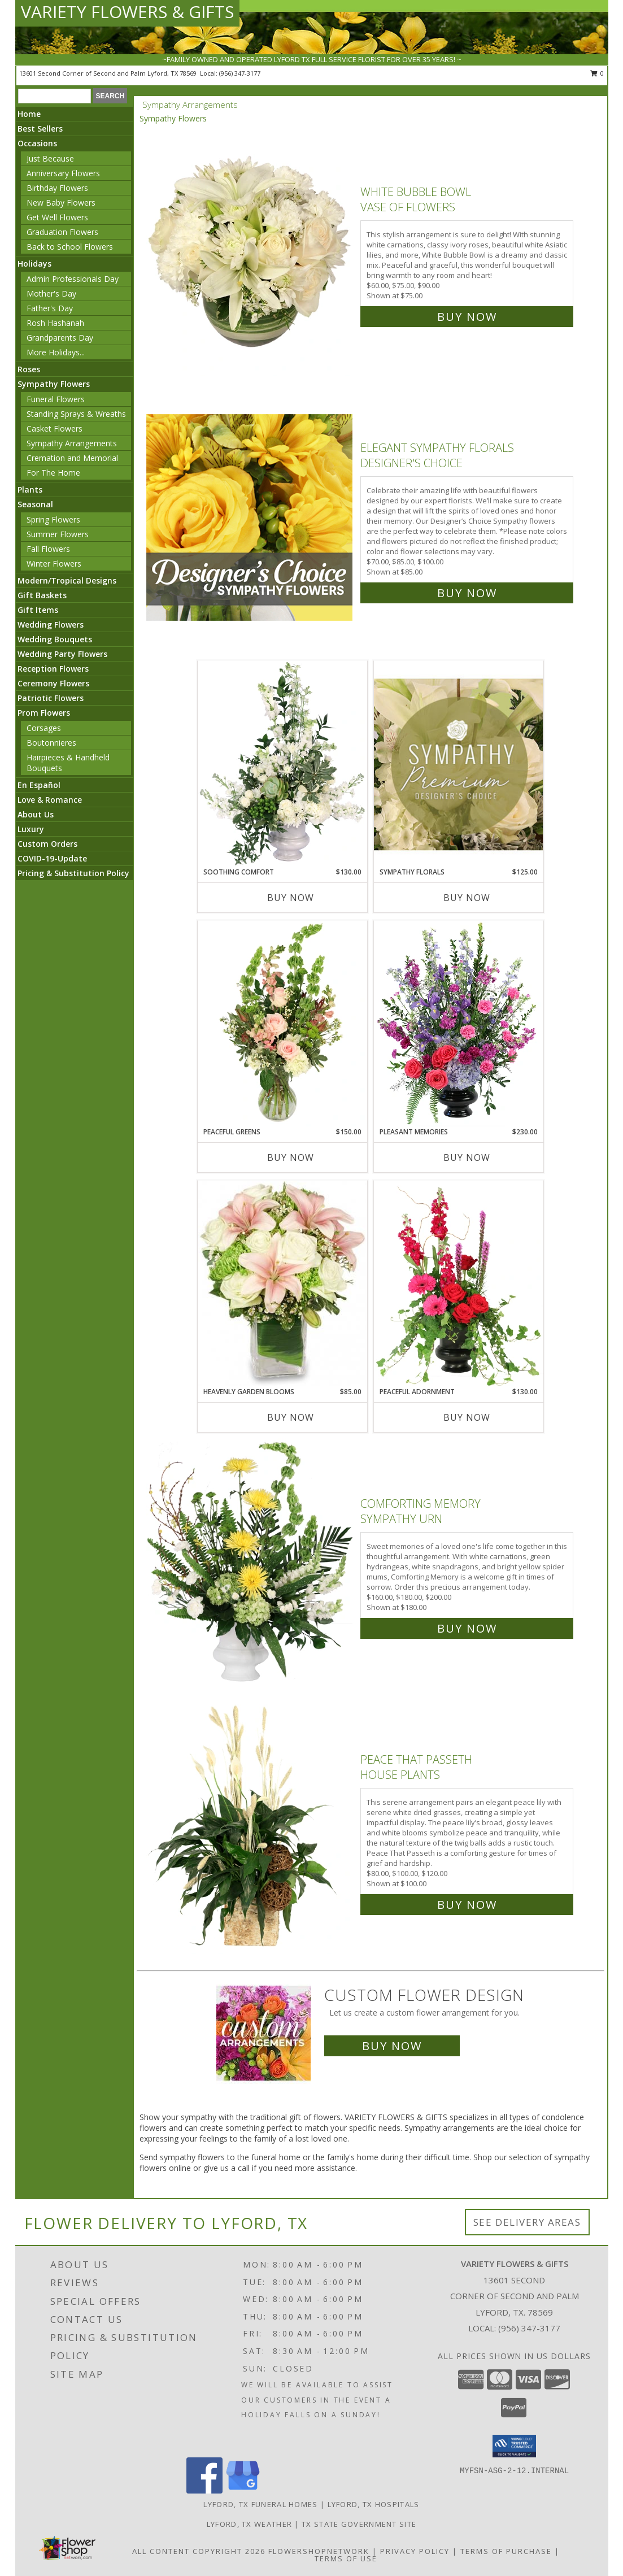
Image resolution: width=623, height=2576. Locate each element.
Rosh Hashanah (55, 322)
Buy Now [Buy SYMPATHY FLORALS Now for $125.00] (466, 897)
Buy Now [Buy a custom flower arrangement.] (392, 2045)
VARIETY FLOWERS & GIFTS (127, 12)
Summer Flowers (58, 534)
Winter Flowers (54, 563)
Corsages (44, 728)
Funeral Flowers (56, 399)
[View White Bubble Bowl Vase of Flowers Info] (250, 251)
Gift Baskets (42, 595)
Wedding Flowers (51, 624)
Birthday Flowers (57, 187)
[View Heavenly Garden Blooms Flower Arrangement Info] (282, 1283)
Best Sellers (40, 128)
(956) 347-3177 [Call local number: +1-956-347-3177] (239, 73)
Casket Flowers (54, 428)
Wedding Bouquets (55, 639)
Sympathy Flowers (54, 383)
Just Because (50, 158)
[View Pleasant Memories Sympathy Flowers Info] (458, 1023)
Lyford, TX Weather (249, 2524)
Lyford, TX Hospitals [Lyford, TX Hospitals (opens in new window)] (374, 2504)
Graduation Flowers (62, 232)
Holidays (34, 263)
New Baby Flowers (61, 202)
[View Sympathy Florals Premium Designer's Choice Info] (458, 764)
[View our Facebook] (204, 2490)
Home (29, 113)
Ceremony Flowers (53, 683)
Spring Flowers (53, 519)
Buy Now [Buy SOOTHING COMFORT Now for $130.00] (290, 897)
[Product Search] (54, 96)
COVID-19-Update (52, 858)
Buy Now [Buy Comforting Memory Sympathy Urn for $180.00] (467, 1628)
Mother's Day (51, 293)
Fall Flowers (48, 548)
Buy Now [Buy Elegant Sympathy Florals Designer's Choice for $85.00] (467, 593)
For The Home (53, 472)
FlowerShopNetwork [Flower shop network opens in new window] (318, 2551)
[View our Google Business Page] (243, 2490)
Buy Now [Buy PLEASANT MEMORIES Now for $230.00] (466, 1157)
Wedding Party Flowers (62, 654)
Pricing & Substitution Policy (73, 873)
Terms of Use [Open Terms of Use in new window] (346, 2558)
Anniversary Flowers (63, 173)
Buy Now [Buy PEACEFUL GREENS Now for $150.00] (290, 1157)
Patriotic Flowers (51, 698)
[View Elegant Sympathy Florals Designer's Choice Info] (250, 517)
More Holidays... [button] (56, 352)
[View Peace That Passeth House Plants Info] (250, 1829)
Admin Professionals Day (73, 278)
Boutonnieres (51, 742)
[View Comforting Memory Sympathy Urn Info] (250, 1563)
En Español (39, 785)
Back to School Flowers (70, 246)
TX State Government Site (359, 2524)
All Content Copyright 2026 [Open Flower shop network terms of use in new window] (198, 2551)
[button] (514, 2446)
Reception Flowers (53, 668)
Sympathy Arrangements (72, 443)
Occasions (37, 143)
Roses (29, 369)
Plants (30, 489)
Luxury (31, 829)
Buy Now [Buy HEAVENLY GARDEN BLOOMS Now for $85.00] (290, 1417)
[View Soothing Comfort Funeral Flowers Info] (282, 764)
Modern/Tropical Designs (67, 580)
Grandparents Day (60, 337)
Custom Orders (47, 843)
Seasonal (35, 504)
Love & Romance (50, 799)
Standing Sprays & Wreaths (76, 413)
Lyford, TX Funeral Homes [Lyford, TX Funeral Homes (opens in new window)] (260, 2504)
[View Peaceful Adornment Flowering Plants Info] (458, 1283)
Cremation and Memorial (72, 457)
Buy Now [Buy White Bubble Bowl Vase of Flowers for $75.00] (467, 316)
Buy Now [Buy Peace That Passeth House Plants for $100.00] (467, 1904)
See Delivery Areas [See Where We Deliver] (527, 2222)
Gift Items (38, 609)
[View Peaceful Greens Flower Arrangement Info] (282, 1023)
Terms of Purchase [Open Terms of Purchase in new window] (506, 2551)
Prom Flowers (44, 712)
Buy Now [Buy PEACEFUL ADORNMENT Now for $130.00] (466, 1417)
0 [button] (597, 73)
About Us (36, 814)
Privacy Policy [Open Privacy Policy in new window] (415, 2551)
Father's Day (50, 308)
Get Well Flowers (57, 217)
